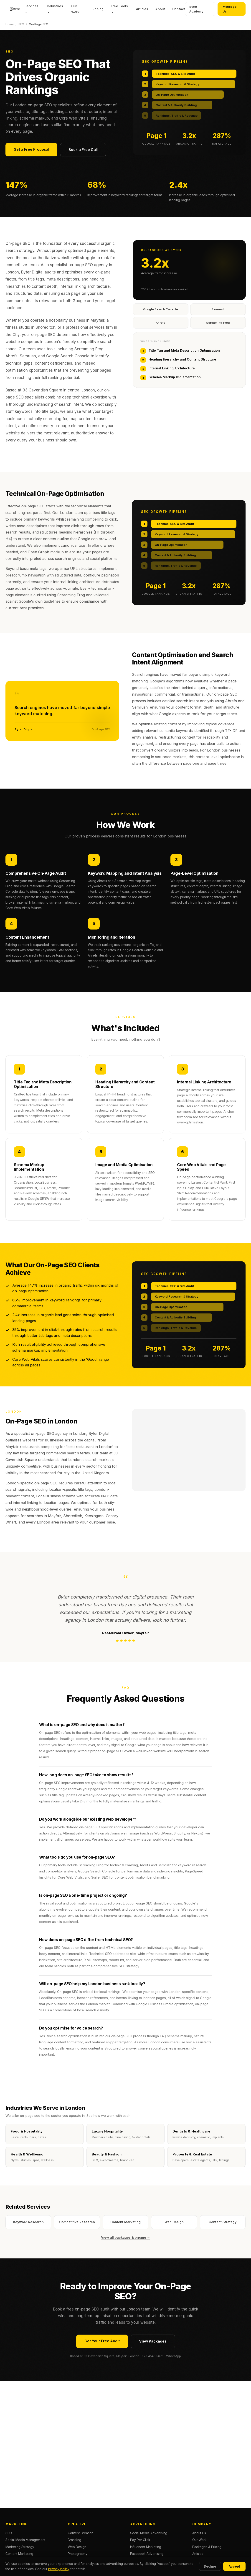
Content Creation (80, 2533)
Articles (142, 9)
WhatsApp (173, 2361)
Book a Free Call (83, 149)
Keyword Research (28, 2222)
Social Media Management (25, 2540)
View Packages (153, 2346)
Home (9, 24)
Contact (178, 9)
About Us (199, 2533)
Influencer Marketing (145, 2547)
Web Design (174, 2222)
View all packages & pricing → (125, 2237)
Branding (74, 2540)
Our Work (199, 2540)
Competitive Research (77, 2222)
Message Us (229, 9)
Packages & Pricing (206, 2547)
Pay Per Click (140, 2540)
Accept (234, 2566)
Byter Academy (196, 9)
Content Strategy (222, 2222)
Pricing (98, 9)
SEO (21, 24)
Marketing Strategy (19, 2547)
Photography (77, 2554)
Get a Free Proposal (31, 149)
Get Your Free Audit (102, 2346)
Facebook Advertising (146, 2554)
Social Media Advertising (148, 2533)
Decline (210, 2566)
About (160, 9)
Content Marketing (125, 2222)
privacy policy (58, 2569)
